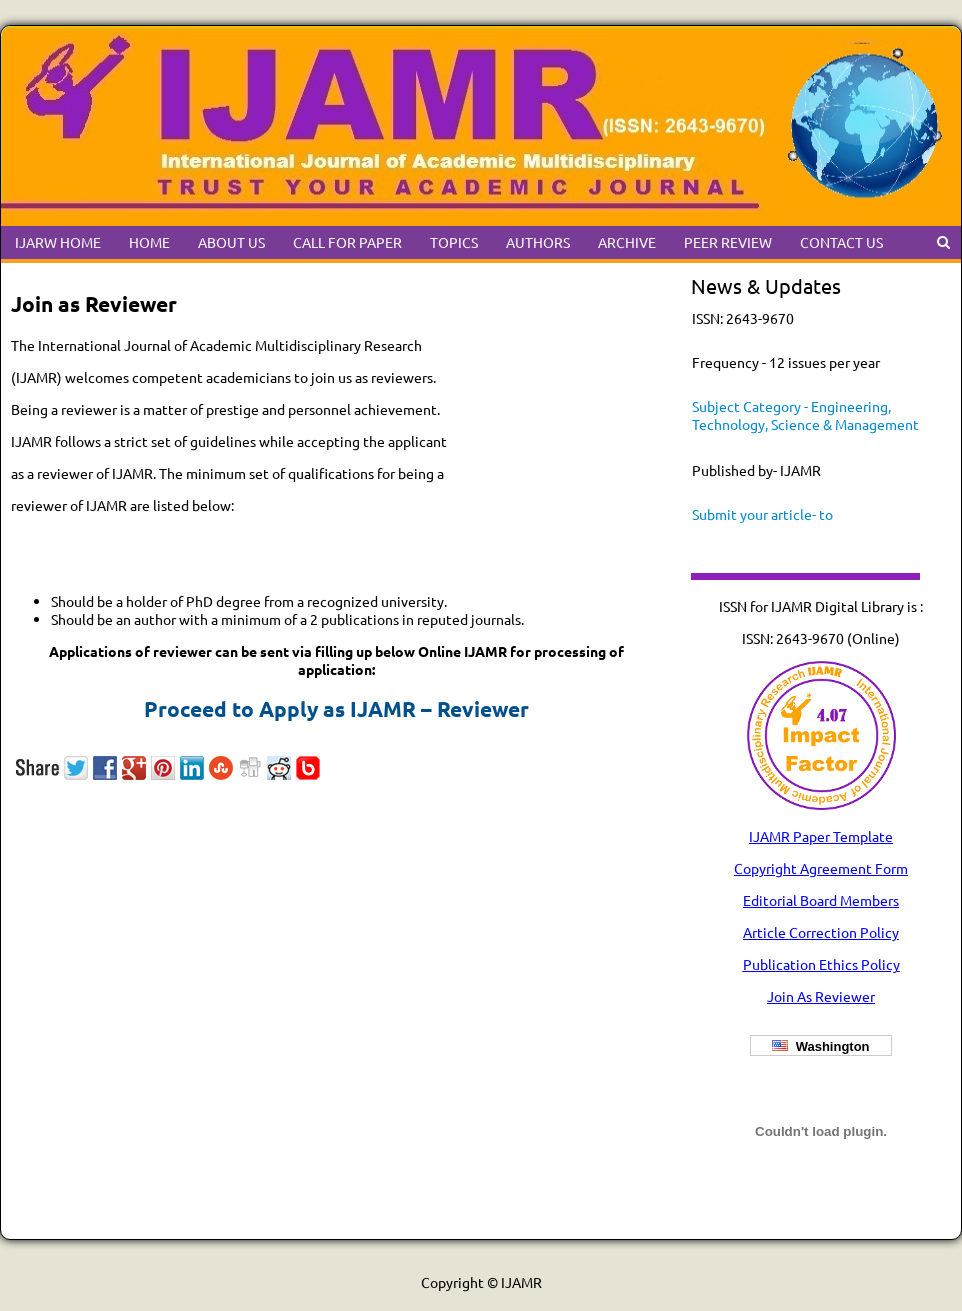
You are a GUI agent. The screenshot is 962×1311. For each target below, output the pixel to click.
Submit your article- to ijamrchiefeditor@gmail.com (782, 523)
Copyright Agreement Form (821, 868)
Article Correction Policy (821, 932)
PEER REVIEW (728, 242)
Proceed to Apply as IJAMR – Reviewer (336, 708)
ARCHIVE (627, 242)
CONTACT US (841, 242)
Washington (820, 1046)
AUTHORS (538, 242)
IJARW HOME (58, 242)
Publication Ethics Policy (821, 964)
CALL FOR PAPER (347, 242)
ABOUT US (231, 242)
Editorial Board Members (821, 900)
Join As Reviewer (821, 996)
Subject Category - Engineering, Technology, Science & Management (805, 415)
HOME (149, 242)
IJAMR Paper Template (821, 836)
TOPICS (454, 242)
